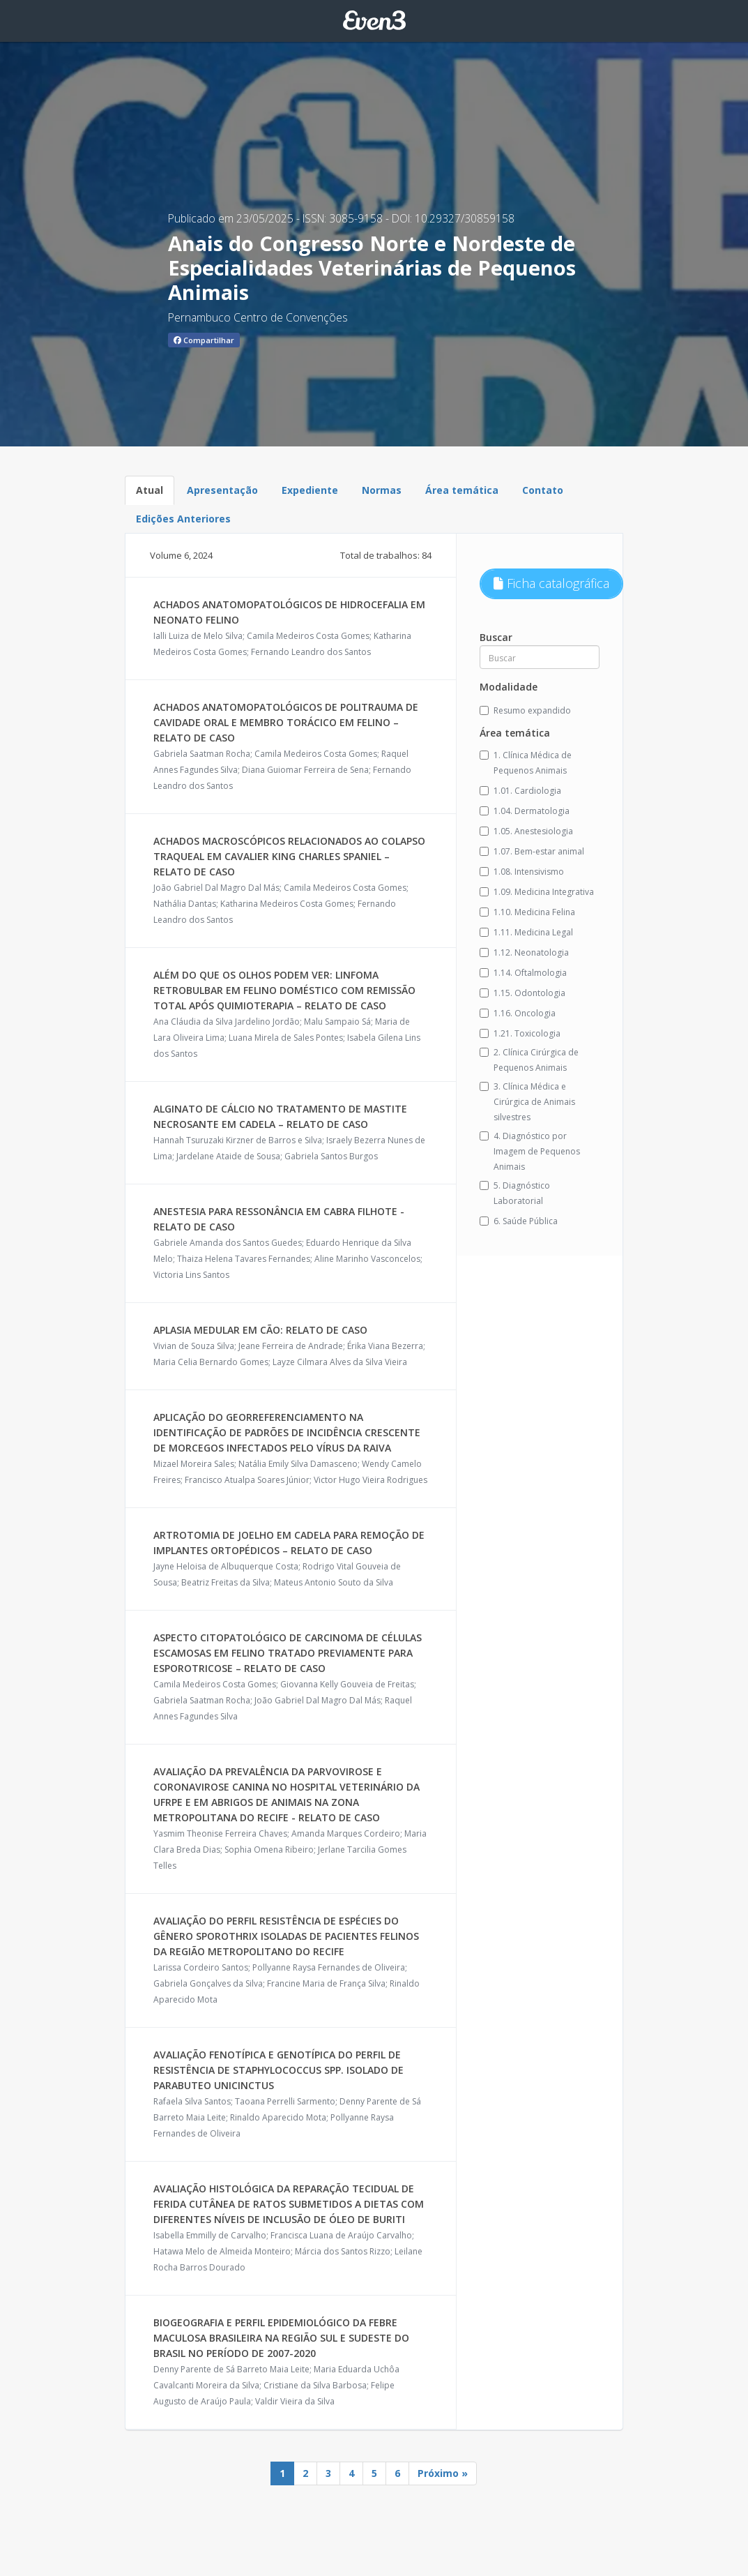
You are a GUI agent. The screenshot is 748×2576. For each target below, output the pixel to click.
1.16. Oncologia (518, 1013)
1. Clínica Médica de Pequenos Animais (526, 762)
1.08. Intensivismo (522, 872)
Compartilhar (204, 340)
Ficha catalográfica (551, 583)
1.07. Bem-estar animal (532, 851)
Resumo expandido (525, 710)
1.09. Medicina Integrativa (537, 892)
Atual (149, 490)
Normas (382, 490)
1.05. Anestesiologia (526, 831)
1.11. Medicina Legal (526, 932)
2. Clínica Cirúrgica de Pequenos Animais (529, 1060)
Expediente (310, 490)
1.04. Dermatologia (525, 811)
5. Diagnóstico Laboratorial (515, 1193)
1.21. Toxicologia (520, 1033)
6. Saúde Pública (519, 1221)
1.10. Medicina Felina (527, 912)
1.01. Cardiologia (520, 791)
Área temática (461, 490)
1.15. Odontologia (522, 993)
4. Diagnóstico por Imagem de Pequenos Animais (530, 1151)
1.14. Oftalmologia (523, 973)
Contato (542, 490)
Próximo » (443, 2473)
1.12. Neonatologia (524, 952)
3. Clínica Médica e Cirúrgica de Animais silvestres (527, 1101)
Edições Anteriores (183, 518)
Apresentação (222, 490)
